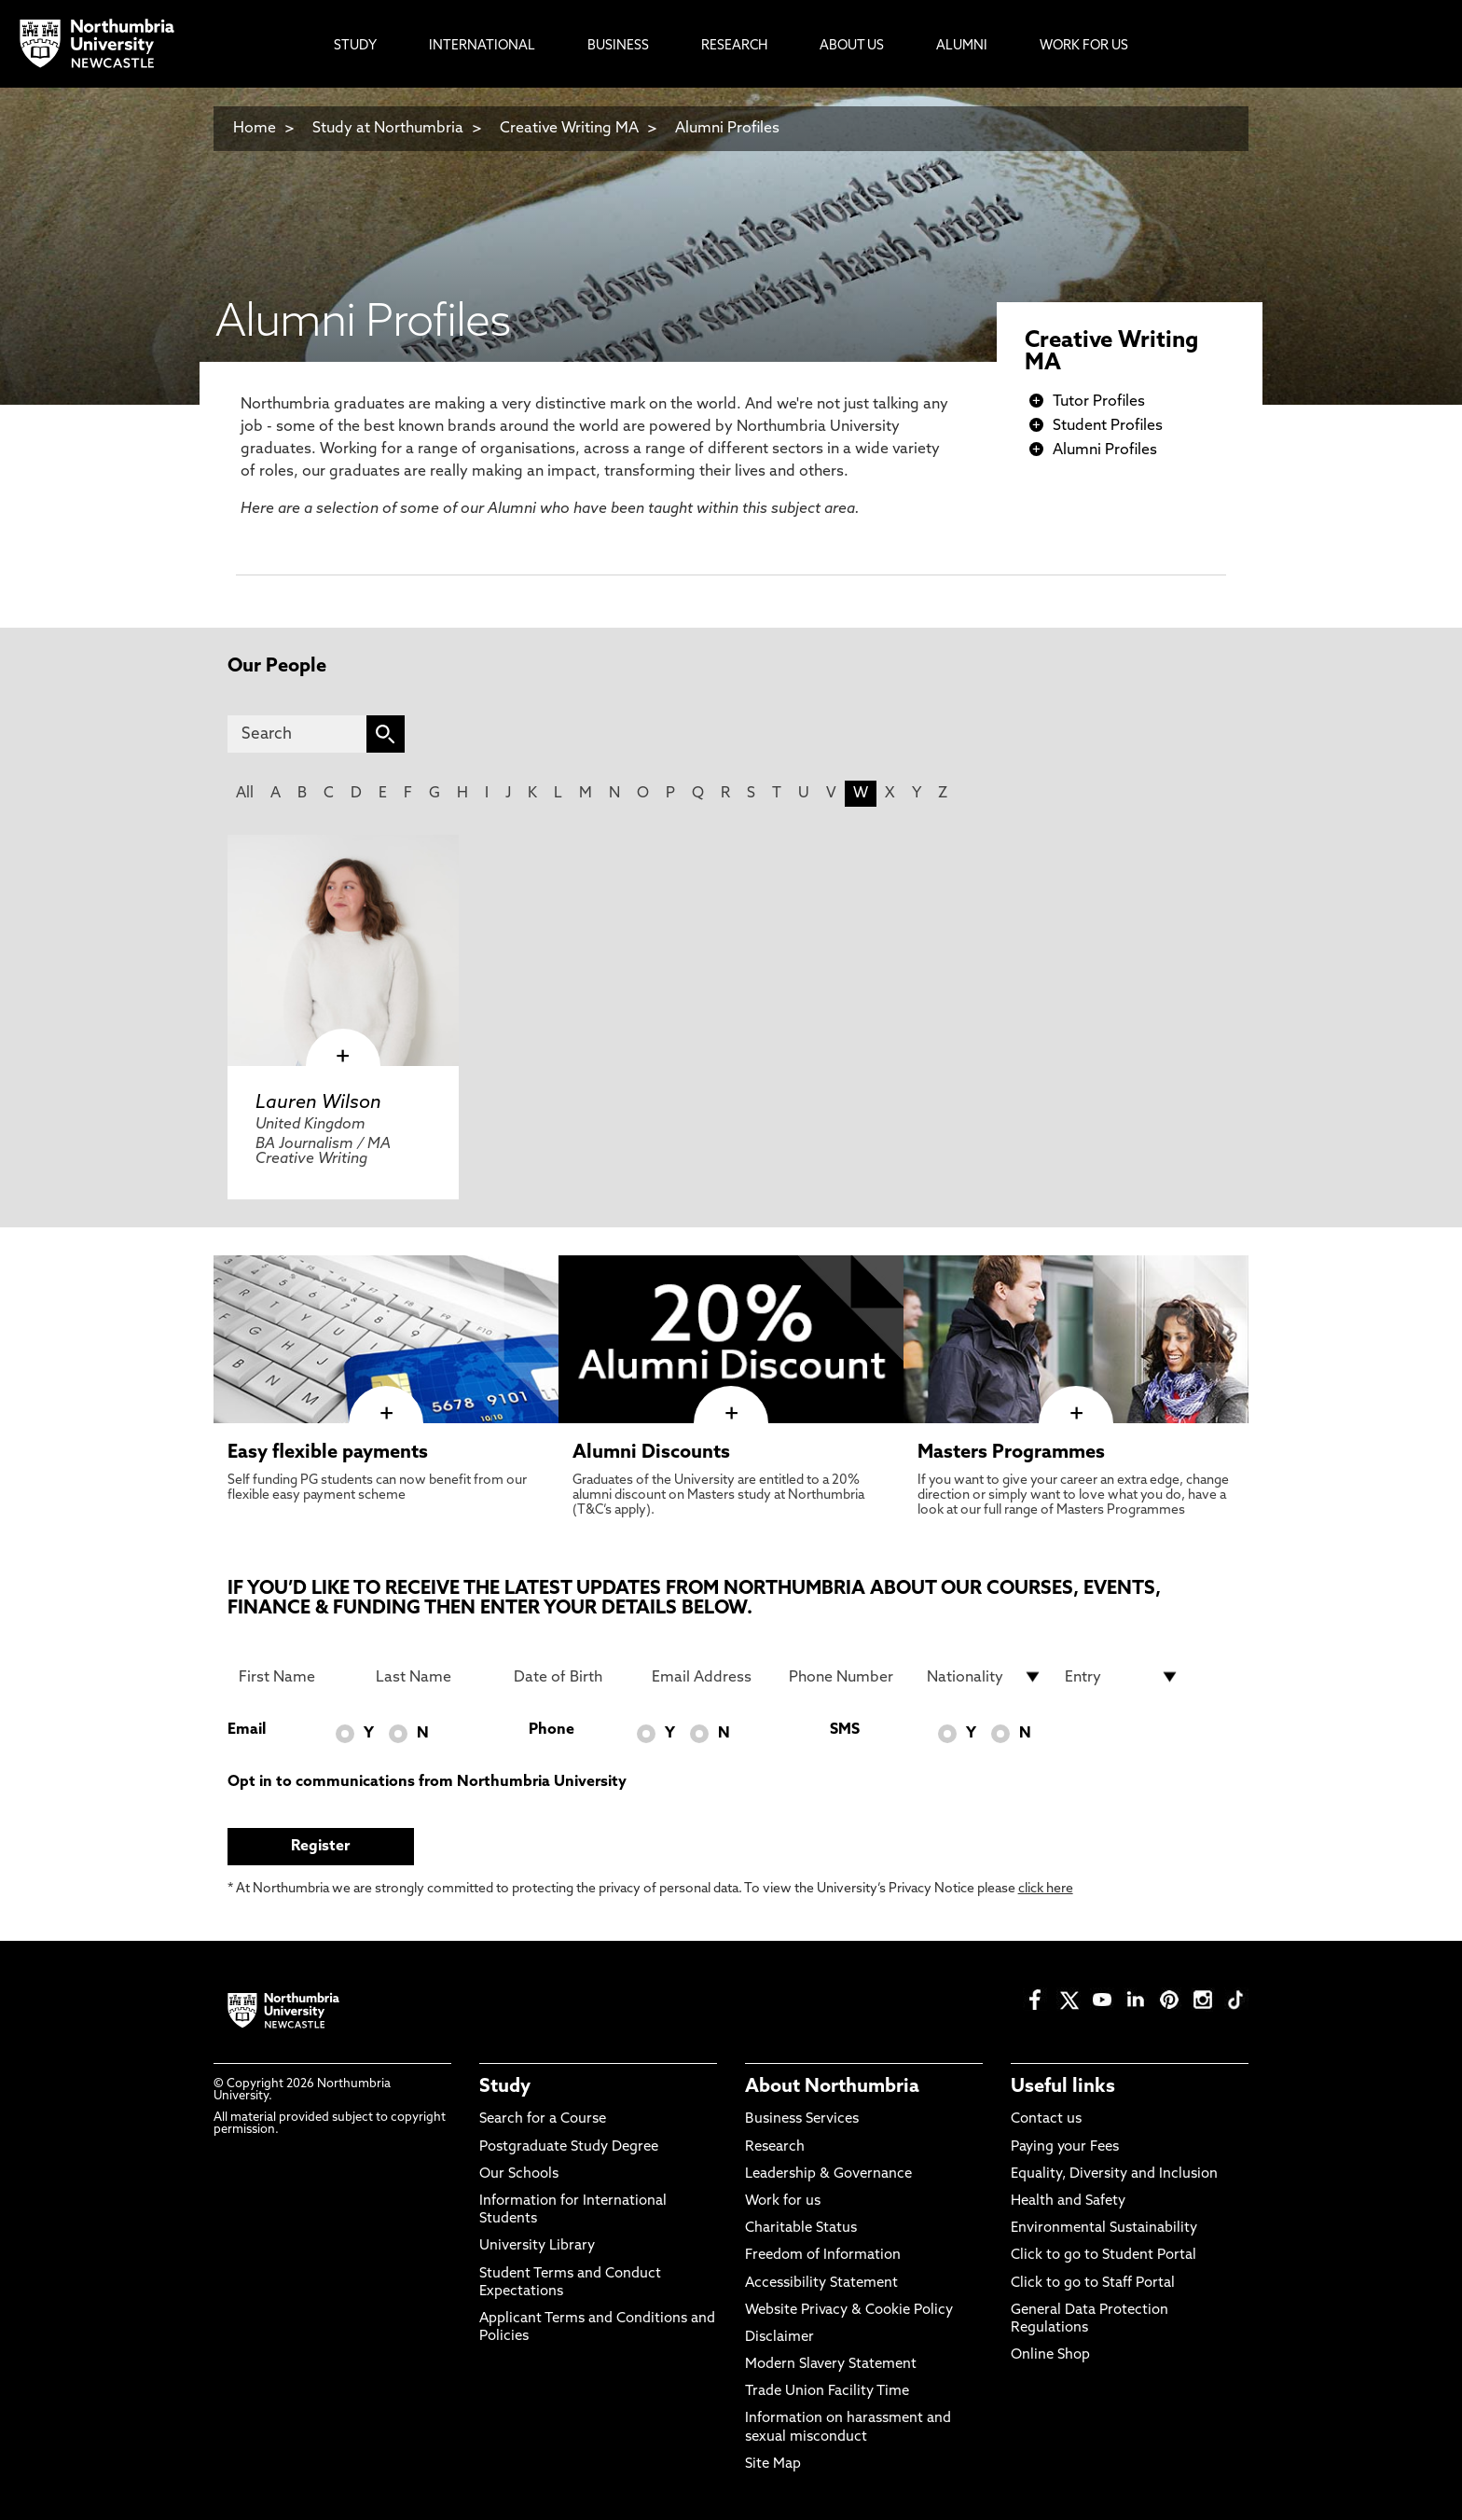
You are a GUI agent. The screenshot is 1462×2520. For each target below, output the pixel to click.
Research (775, 2147)
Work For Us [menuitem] (1084, 46)
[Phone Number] (846, 1677)
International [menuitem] (482, 46)
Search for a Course (542, 2119)
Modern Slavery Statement (831, 2365)
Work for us (783, 2201)
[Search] (297, 734)
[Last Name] (433, 1677)
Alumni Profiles (727, 128)
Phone (551, 1730)
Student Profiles (1108, 426)
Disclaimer (779, 2338)
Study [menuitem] (355, 46)
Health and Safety (1068, 2201)
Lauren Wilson (318, 1103)
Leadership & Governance (828, 2174)
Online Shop (1050, 2355)
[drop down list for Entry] (1122, 1677)
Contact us (1046, 2119)
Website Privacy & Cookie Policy (849, 2311)
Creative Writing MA (569, 128)
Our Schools (519, 2174)
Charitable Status (801, 2229)
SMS (845, 1730)
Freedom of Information (823, 2256)
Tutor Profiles (1099, 402)
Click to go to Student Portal (1103, 2256)
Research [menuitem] (734, 46)
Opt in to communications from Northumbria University (427, 1782)
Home (254, 128)
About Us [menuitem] (852, 46)
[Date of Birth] (571, 1677)
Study (505, 2087)
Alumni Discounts (651, 1453)
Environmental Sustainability (1104, 2229)
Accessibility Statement (821, 2284)
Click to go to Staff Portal (1093, 2284)
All (245, 793)
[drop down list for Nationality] (984, 1677)
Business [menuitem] (618, 46)
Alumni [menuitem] (961, 46)
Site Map (773, 2465)
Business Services (802, 2119)
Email (247, 1730)
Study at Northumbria (387, 128)
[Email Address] (709, 1677)
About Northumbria (832, 2087)
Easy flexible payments (328, 1453)
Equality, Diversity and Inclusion (1114, 2174)
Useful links (1063, 2087)
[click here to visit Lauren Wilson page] (343, 950)
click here (1045, 1889)
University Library (537, 2246)
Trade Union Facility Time (827, 2392)
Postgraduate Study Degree (568, 2147)
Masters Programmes (1011, 1453)
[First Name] (296, 1677)
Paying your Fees (1065, 2147)
